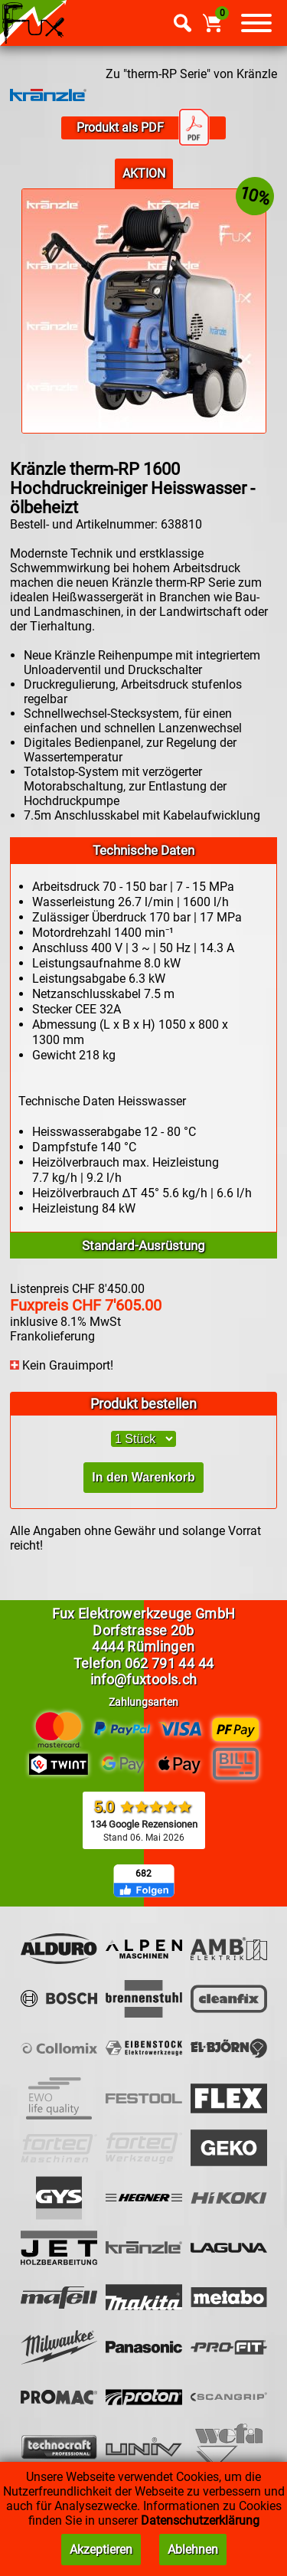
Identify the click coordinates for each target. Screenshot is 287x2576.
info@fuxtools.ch (143, 1679)
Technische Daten (143, 850)
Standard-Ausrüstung (143, 1245)
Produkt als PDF (143, 127)
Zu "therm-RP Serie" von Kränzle (191, 74)
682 (143, 1873)
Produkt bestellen (143, 1404)
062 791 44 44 (169, 1663)
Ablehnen (193, 2549)
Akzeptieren (101, 2549)
